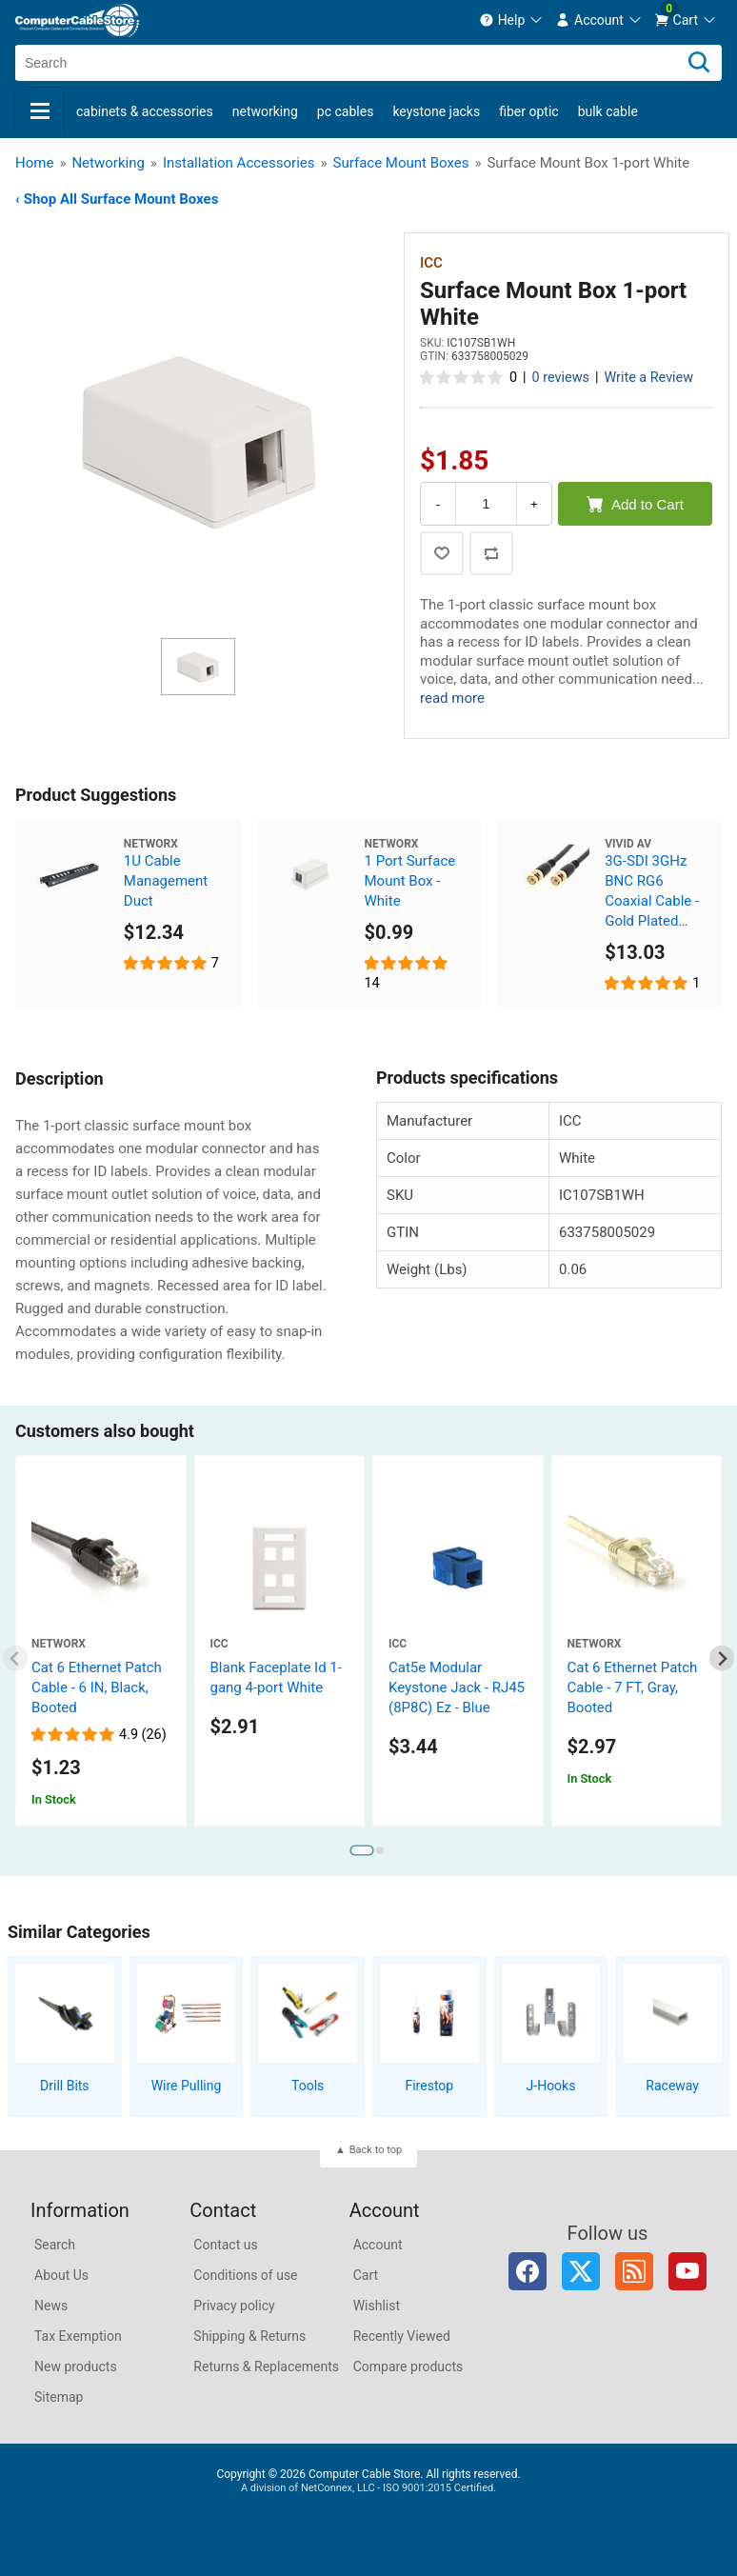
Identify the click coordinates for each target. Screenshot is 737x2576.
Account (378, 2244)
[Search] (699, 63)
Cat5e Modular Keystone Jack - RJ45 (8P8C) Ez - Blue (456, 1687)
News (51, 2305)
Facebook (527, 2271)
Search (54, 2244)
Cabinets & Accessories (144, 111)
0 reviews (560, 377)
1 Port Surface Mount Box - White (410, 880)
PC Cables (345, 111)
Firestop (429, 2085)
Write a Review (648, 377)
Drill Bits (65, 2085)
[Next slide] (722, 1658)
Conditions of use (245, 2275)
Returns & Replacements (266, 2366)
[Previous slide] (16, 1658)
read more (452, 698)
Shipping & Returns (249, 2336)
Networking (265, 111)
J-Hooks (551, 2085)
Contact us (225, 2244)
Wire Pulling (186, 2085)
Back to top (375, 2150)
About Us (61, 2275)
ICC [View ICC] (431, 262)
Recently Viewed (401, 2336)
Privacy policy (233, 2305)
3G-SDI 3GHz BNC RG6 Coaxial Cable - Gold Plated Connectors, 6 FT (652, 891)
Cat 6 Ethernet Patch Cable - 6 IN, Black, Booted (96, 1687)
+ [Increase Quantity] (534, 504)
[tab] (361, 1851)
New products (75, 2366)
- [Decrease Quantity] (438, 504)
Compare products (408, 2366)
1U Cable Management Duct (166, 880)
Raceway (672, 2085)
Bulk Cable (608, 111)
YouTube (687, 2271)
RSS (634, 2271)
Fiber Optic (528, 111)
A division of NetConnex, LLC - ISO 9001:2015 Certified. (368, 2488)
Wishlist (376, 2305)
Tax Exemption (78, 2336)
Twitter (580, 2271)
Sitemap (58, 2397)
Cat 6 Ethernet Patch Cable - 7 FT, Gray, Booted (633, 1687)
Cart (365, 2275)
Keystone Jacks (436, 111)
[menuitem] (511, 20)
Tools (307, 2085)
